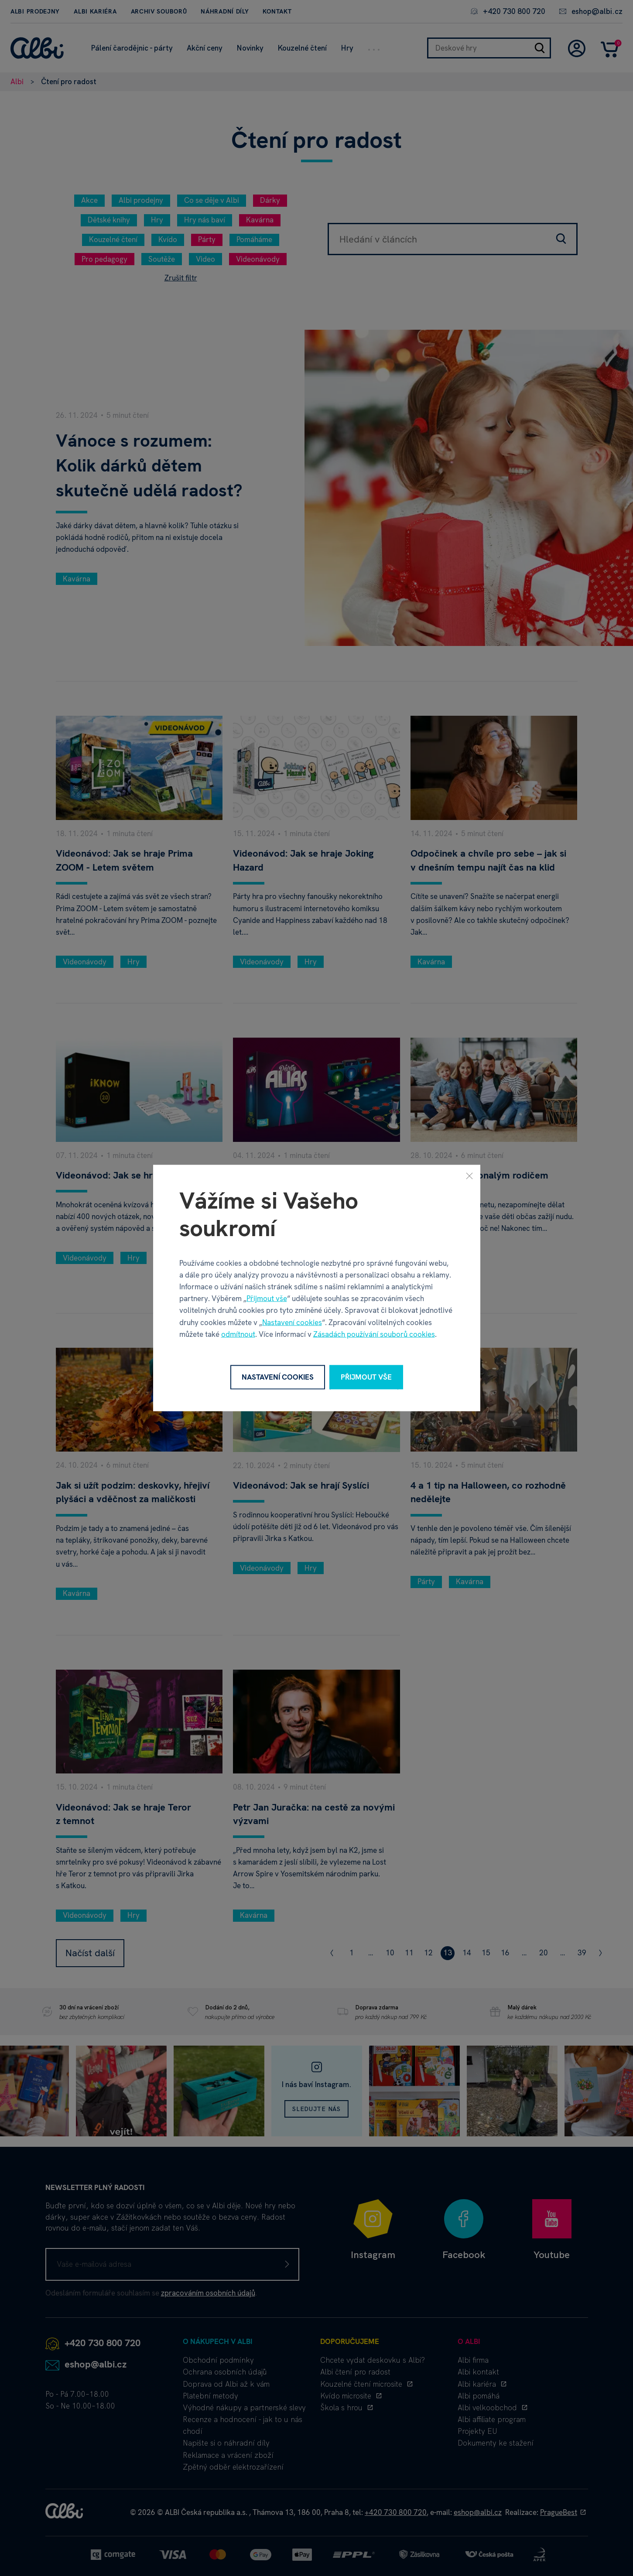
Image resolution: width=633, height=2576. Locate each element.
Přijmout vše (266, 1298)
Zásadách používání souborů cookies (374, 1334)
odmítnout (238, 1334)
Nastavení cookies (292, 1322)
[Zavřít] (469, 1176)
